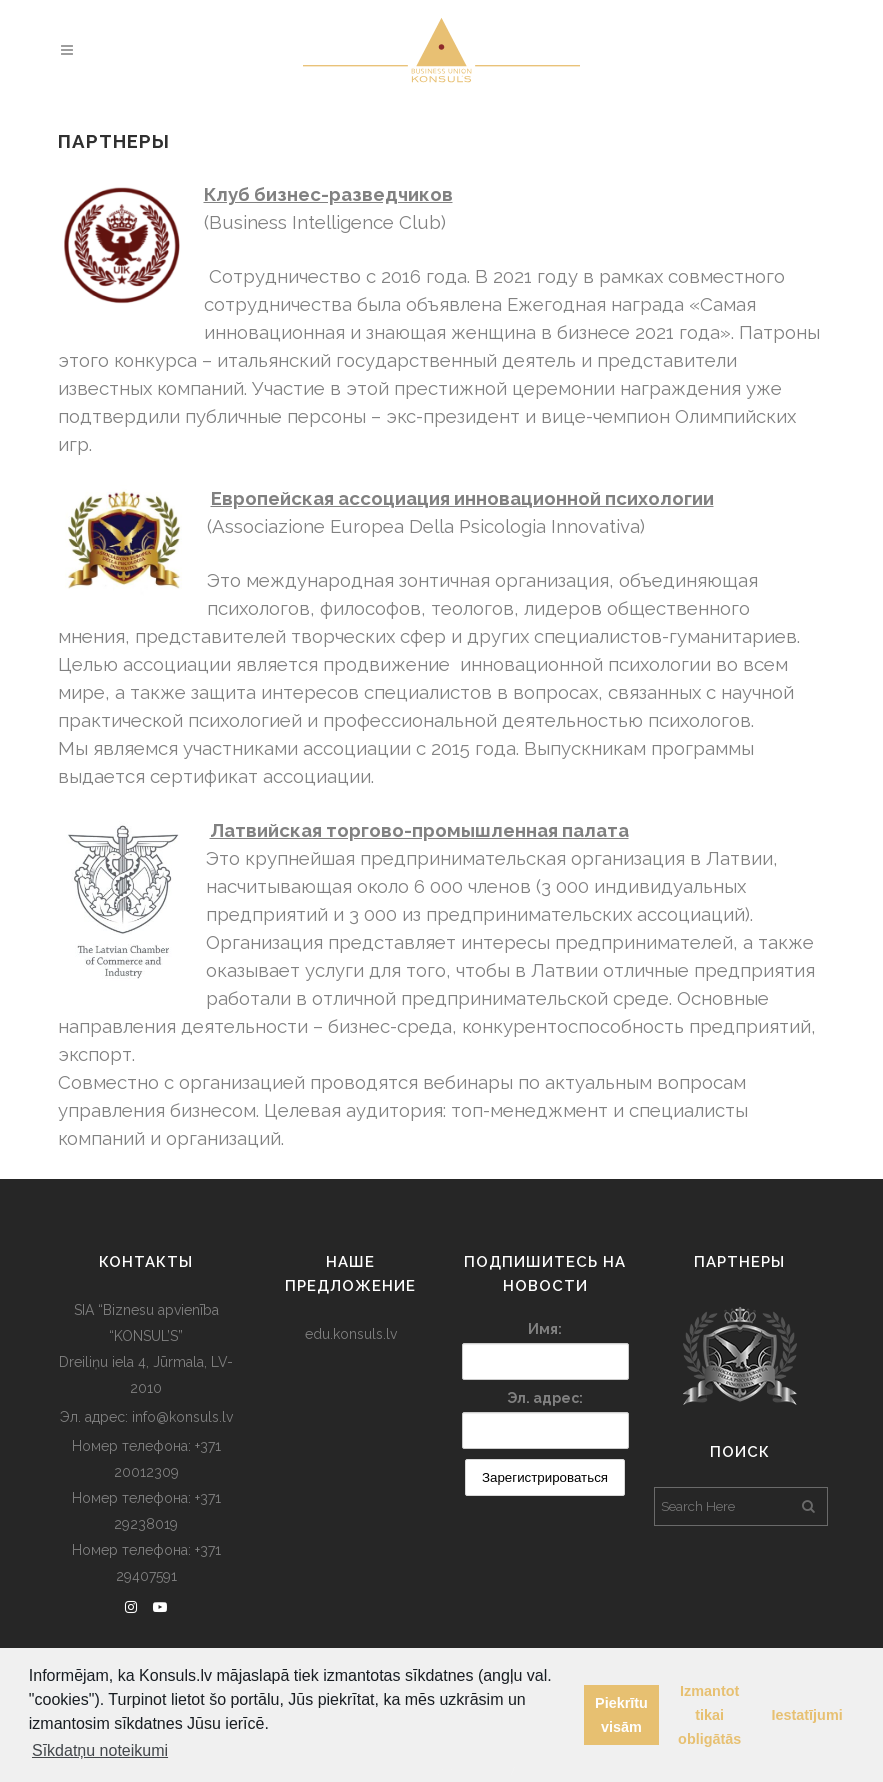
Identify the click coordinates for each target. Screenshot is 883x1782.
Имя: (545, 1329)
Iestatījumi (807, 1715)
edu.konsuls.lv (351, 1334)
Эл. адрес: (545, 1398)
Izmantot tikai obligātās (709, 1715)
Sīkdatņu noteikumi (100, 1750)
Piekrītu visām (621, 1715)
